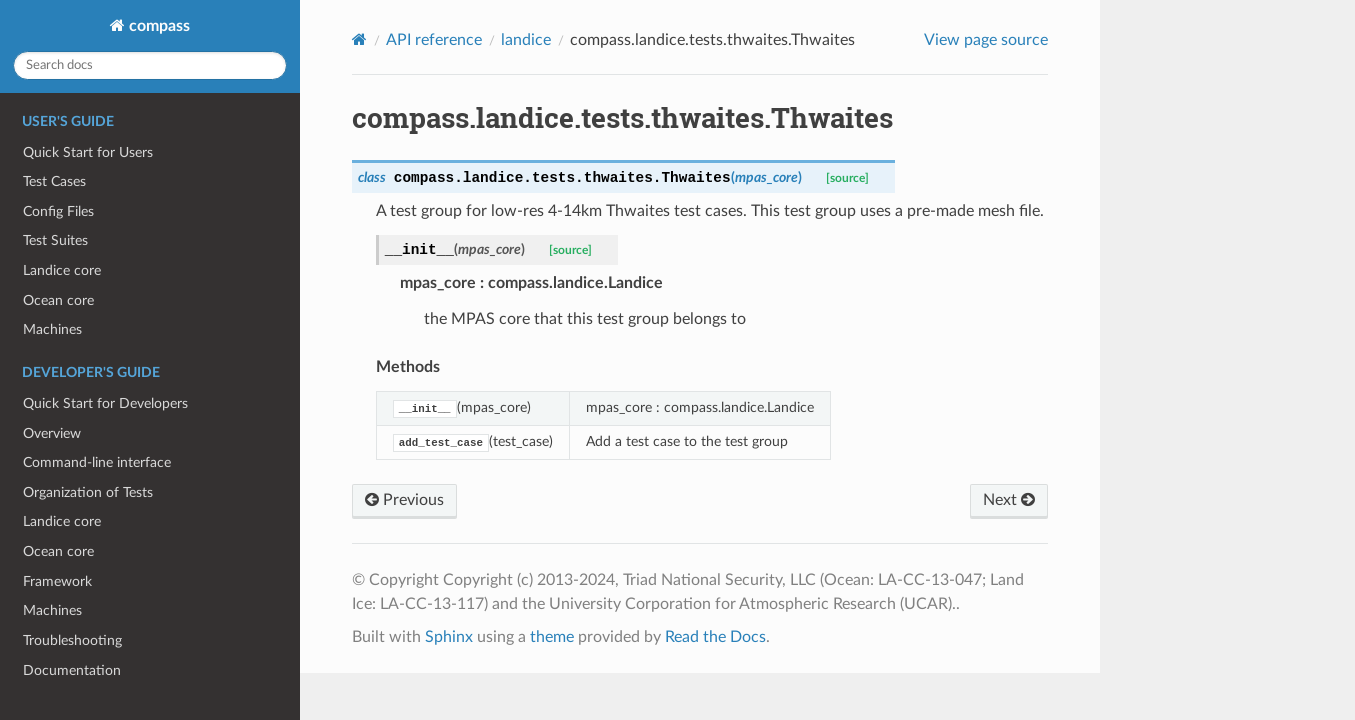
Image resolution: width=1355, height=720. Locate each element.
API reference (434, 40)
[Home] (359, 39)
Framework (57, 581)
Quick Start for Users (88, 152)
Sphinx (449, 637)
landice (526, 40)
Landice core (62, 270)
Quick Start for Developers (105, 403)
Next (1009, 500)
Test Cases (54, 181)
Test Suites (55, 240)
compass (157, 26)
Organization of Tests (88, 492)
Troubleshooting (72, 640)
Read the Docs (715, 637)
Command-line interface (97, 462)
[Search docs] (150, 65)
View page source (986, 40)
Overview (52, 433)
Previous (404, 500)
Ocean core (58, 300)
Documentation (72, 670)
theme (552, 637)
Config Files (58, 211)
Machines (52, 329)
